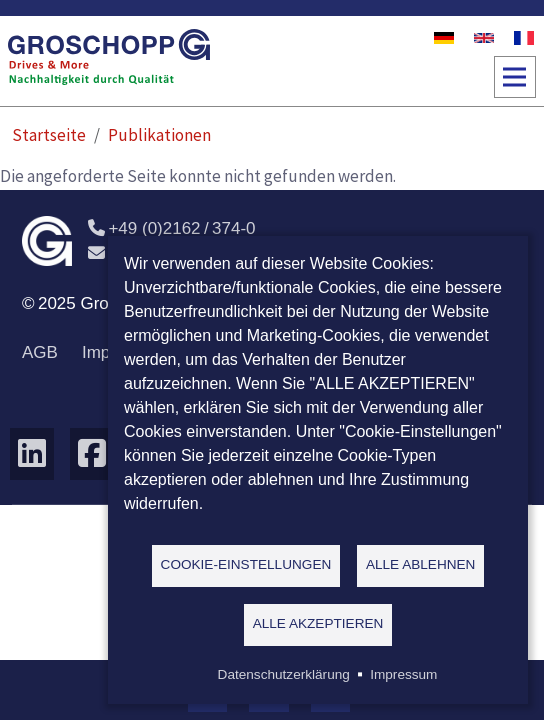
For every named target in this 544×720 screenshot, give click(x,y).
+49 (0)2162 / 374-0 (172, 228)
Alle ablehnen (421, 564)
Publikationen (159, 135)
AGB (40, 352)
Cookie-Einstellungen (246, 564)
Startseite (49, 135)
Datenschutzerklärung (284, 674)
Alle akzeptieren (318, 623)
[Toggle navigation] (515, 77)
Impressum (403, 674)
